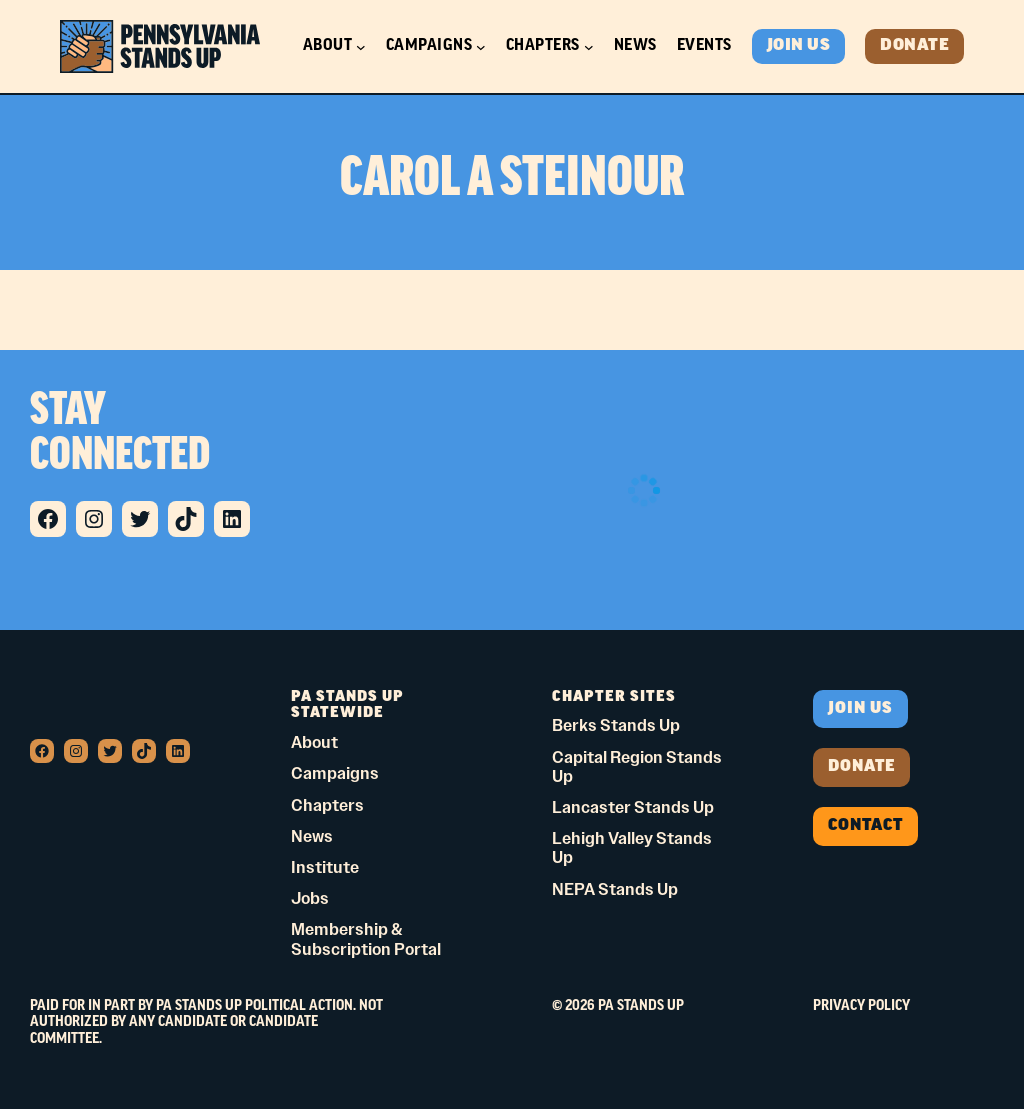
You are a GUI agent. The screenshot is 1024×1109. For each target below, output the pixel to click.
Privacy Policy (861, 1006)
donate (861, 767)
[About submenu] (361, 47)
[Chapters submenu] (589, 47)
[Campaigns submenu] (481, 47)
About (328, 46)
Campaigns (429, 46)
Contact (865, 826)
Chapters (543, 46)
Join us (860, 709)
